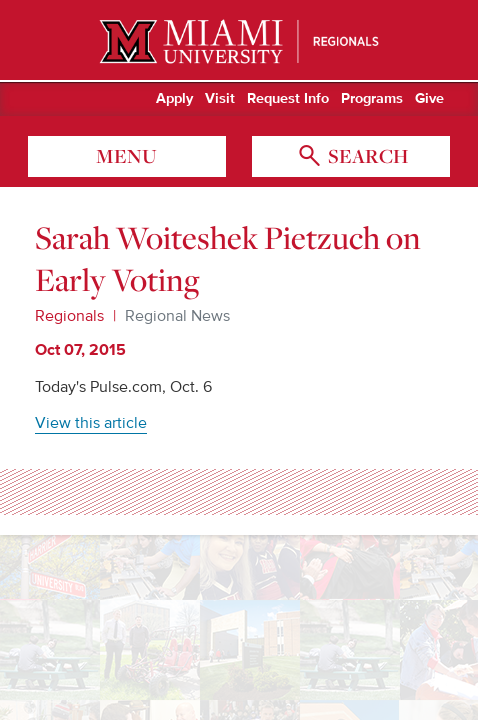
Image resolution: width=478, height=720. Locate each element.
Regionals (69, 316)
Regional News (177, 316)
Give (429, 99)
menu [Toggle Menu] (126, 156)
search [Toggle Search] (366, 156)
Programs (372, 99)
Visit (220, 99)
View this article (91, 423)
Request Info (288, 99)
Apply (174, 99)
